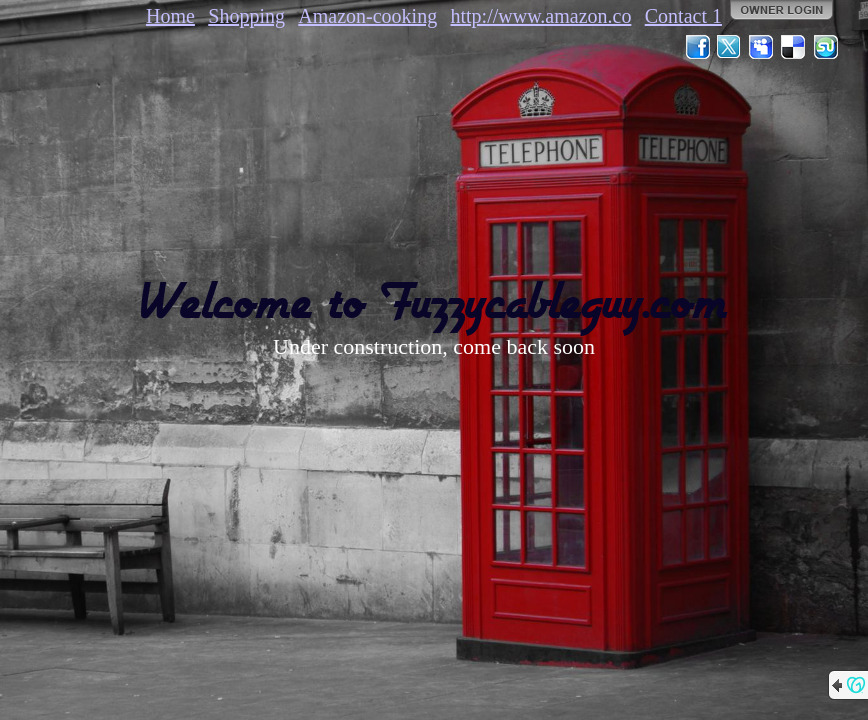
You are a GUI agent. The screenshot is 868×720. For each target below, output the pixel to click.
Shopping (246, 16)
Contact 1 (683, 16)
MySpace (762, 47)
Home (170, 16)
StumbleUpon (826, 47)
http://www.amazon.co (541, 16)
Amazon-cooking (367, 16)
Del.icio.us (794, 47)
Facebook (698, 47)
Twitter (730, 47)
